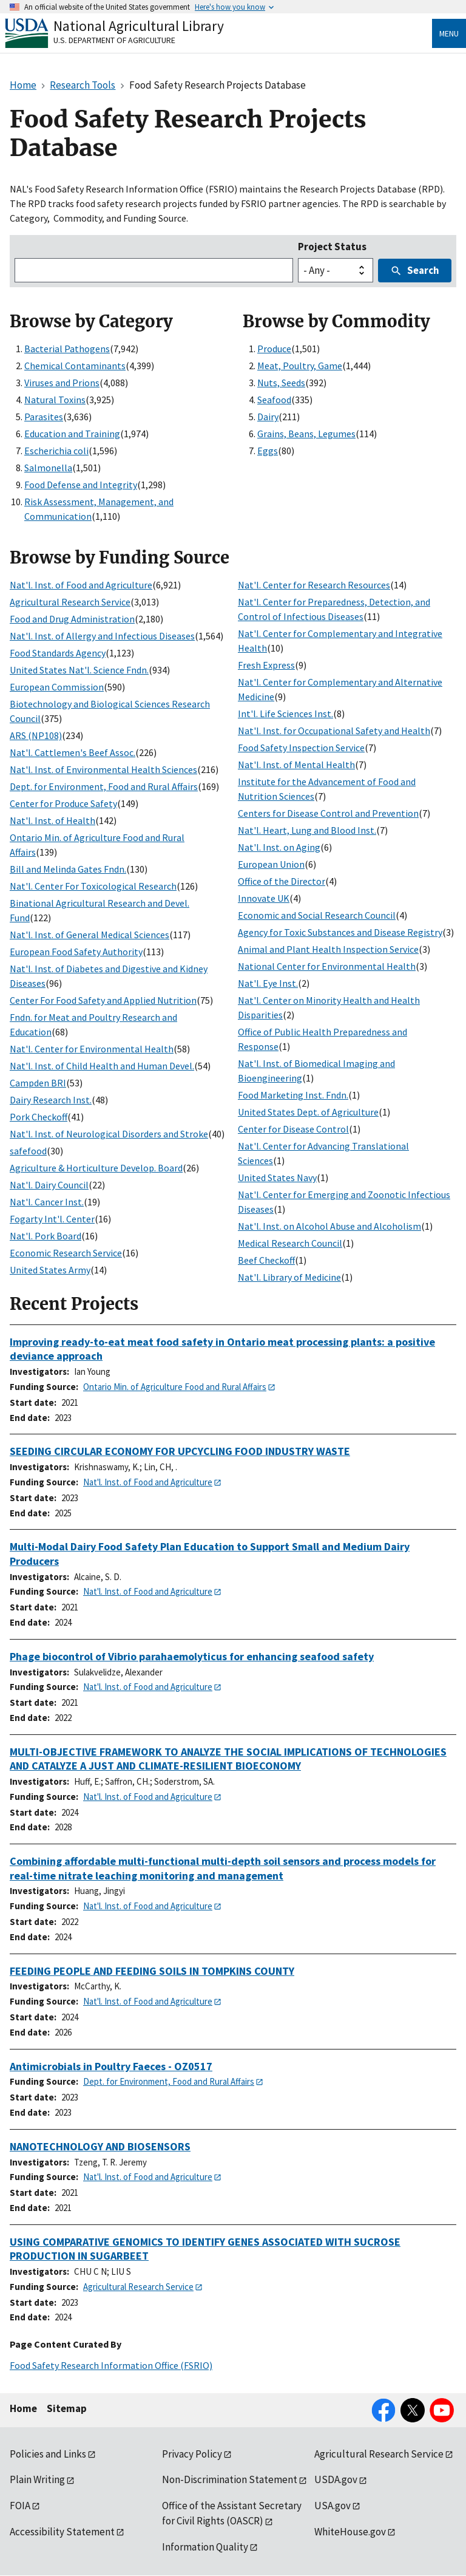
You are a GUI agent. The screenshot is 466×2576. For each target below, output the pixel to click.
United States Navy (277, 1177)
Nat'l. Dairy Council (49, 1185)
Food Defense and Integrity (80, 485)
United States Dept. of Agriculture (308, 1112)
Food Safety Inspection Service (301, 747)
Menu (449, 33)
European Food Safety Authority (76, 952)
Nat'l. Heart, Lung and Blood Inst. (307, 830)
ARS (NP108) (36, 735)
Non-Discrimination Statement (229, 2479)
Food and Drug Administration (72, 619)
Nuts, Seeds (281, 383)
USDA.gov (335, 2479)
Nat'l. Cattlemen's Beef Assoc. (72, 752)
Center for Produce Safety (63, 803)
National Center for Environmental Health (327, 966)
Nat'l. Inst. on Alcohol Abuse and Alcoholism (329, 1226)
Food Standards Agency (58, 653)
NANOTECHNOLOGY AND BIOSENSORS (100, 2146)
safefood (28, 1151)
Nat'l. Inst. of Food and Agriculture (81, 585)
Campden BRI (38, 1083)
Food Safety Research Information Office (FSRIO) (111, 2365)
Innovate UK (263, 898)
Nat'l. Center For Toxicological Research (93, 886)
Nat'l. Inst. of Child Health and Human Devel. (102, 1066)
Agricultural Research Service (70, 602)
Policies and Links (48, 2454)
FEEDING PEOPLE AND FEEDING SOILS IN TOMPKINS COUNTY (152, 1971)
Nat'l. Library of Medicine (289, 1277)
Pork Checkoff (38, 1117)
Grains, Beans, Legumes (306, 434)
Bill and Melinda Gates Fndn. (68, 869)
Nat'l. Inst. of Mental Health (296, 764)
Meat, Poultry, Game (299, 365)
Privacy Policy (192, 2454)
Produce (274, 348)
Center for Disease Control (293, 1129)
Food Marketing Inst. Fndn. (293, 1095)
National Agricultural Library (138, 26)
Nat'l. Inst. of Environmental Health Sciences (103, 769)
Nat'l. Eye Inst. (268, 983)
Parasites (43, 417)
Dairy (268, 417)
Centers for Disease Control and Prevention (328, 813)
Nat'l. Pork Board (45, 1236)
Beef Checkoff (266, 1260)
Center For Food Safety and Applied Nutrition (103, 1000)
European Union (271, 864)
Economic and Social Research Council (317, 915)
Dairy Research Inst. (51, 1100)
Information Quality (205, 2547)
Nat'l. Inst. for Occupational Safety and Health (334, 730)
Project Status (332, 246)
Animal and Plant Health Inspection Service (328, 949)
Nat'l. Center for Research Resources (314, 585)
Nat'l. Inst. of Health (52, 820)
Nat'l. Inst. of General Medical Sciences (89, 935)
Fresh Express (266, 665)
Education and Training (72, 434)
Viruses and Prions (62, 383)
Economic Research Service (66, 1253)
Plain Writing (37, 2479)
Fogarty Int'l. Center (52, 1219)
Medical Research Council (290, 1243)
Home (23, 2408)
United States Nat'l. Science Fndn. (79, 670)
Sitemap (67, 2408)
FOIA (20, 2505)
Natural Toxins (55, 400)
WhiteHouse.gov (350, 2531)
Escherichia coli (56, 451)
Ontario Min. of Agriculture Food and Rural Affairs (174, 1386)
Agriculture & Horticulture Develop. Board (96, 1168)
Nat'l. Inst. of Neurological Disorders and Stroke (109, 1134)
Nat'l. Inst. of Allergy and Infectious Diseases (102, 636)
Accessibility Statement (62, 2531)
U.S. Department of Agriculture (114, 40)
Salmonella (48, 468)
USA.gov (332, 2505)
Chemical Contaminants (75, 365)
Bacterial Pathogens (67, 348)
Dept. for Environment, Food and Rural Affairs (104, 786)
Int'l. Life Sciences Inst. (285, 713)
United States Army (50, 1270)
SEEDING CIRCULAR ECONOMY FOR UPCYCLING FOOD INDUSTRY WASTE (180, 1451)
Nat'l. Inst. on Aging (279, 847)
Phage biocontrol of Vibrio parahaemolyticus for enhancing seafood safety (192, 1656)
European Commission (57, 687)
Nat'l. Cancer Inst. (47, 1202)
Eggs (267, 451)
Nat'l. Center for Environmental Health (92, 1049)
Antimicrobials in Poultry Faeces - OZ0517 (111, 2066)
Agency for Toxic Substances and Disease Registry (340, 932)
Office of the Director (281, 881)
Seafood (274, 400)
